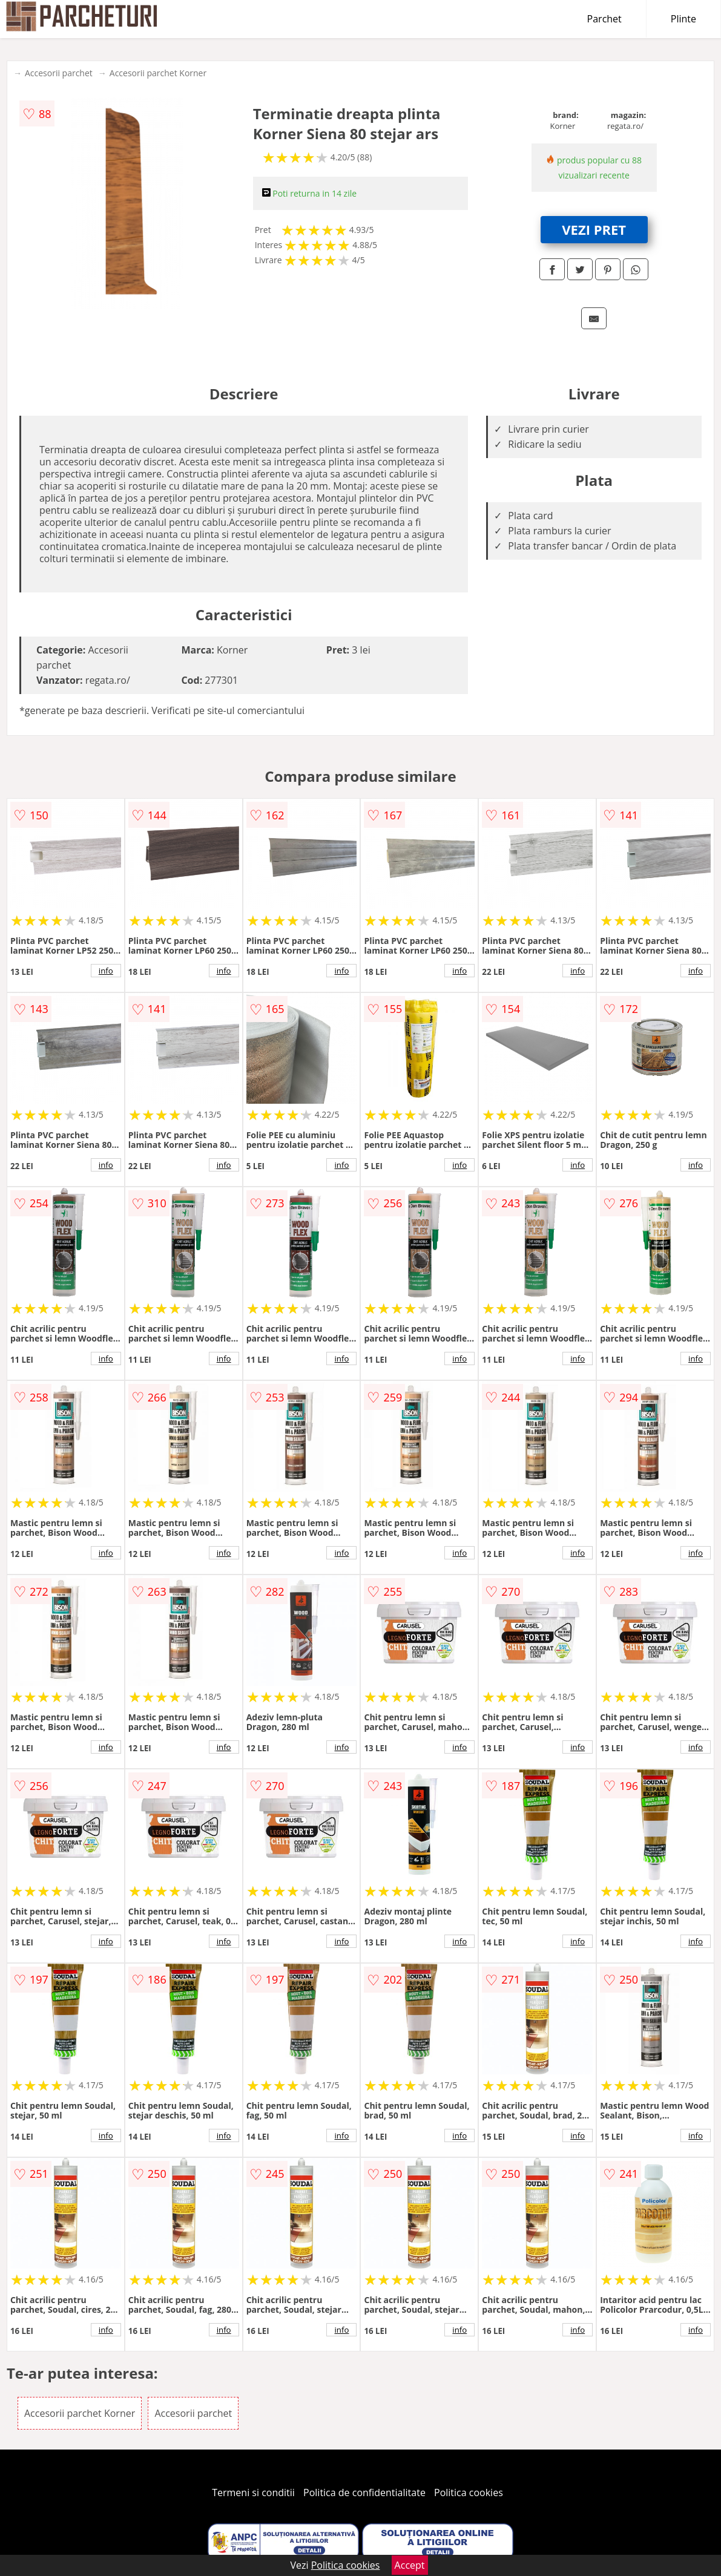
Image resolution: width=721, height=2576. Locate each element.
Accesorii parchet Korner (158, 73)
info (106, 970)
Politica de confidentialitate (364, 2492)
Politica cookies (468, 2492)
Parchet (604, 18)
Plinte (683, 18)
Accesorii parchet (59, 73)
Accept (410, 2565)
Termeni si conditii (253, 2492)
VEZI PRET (594, 229)
